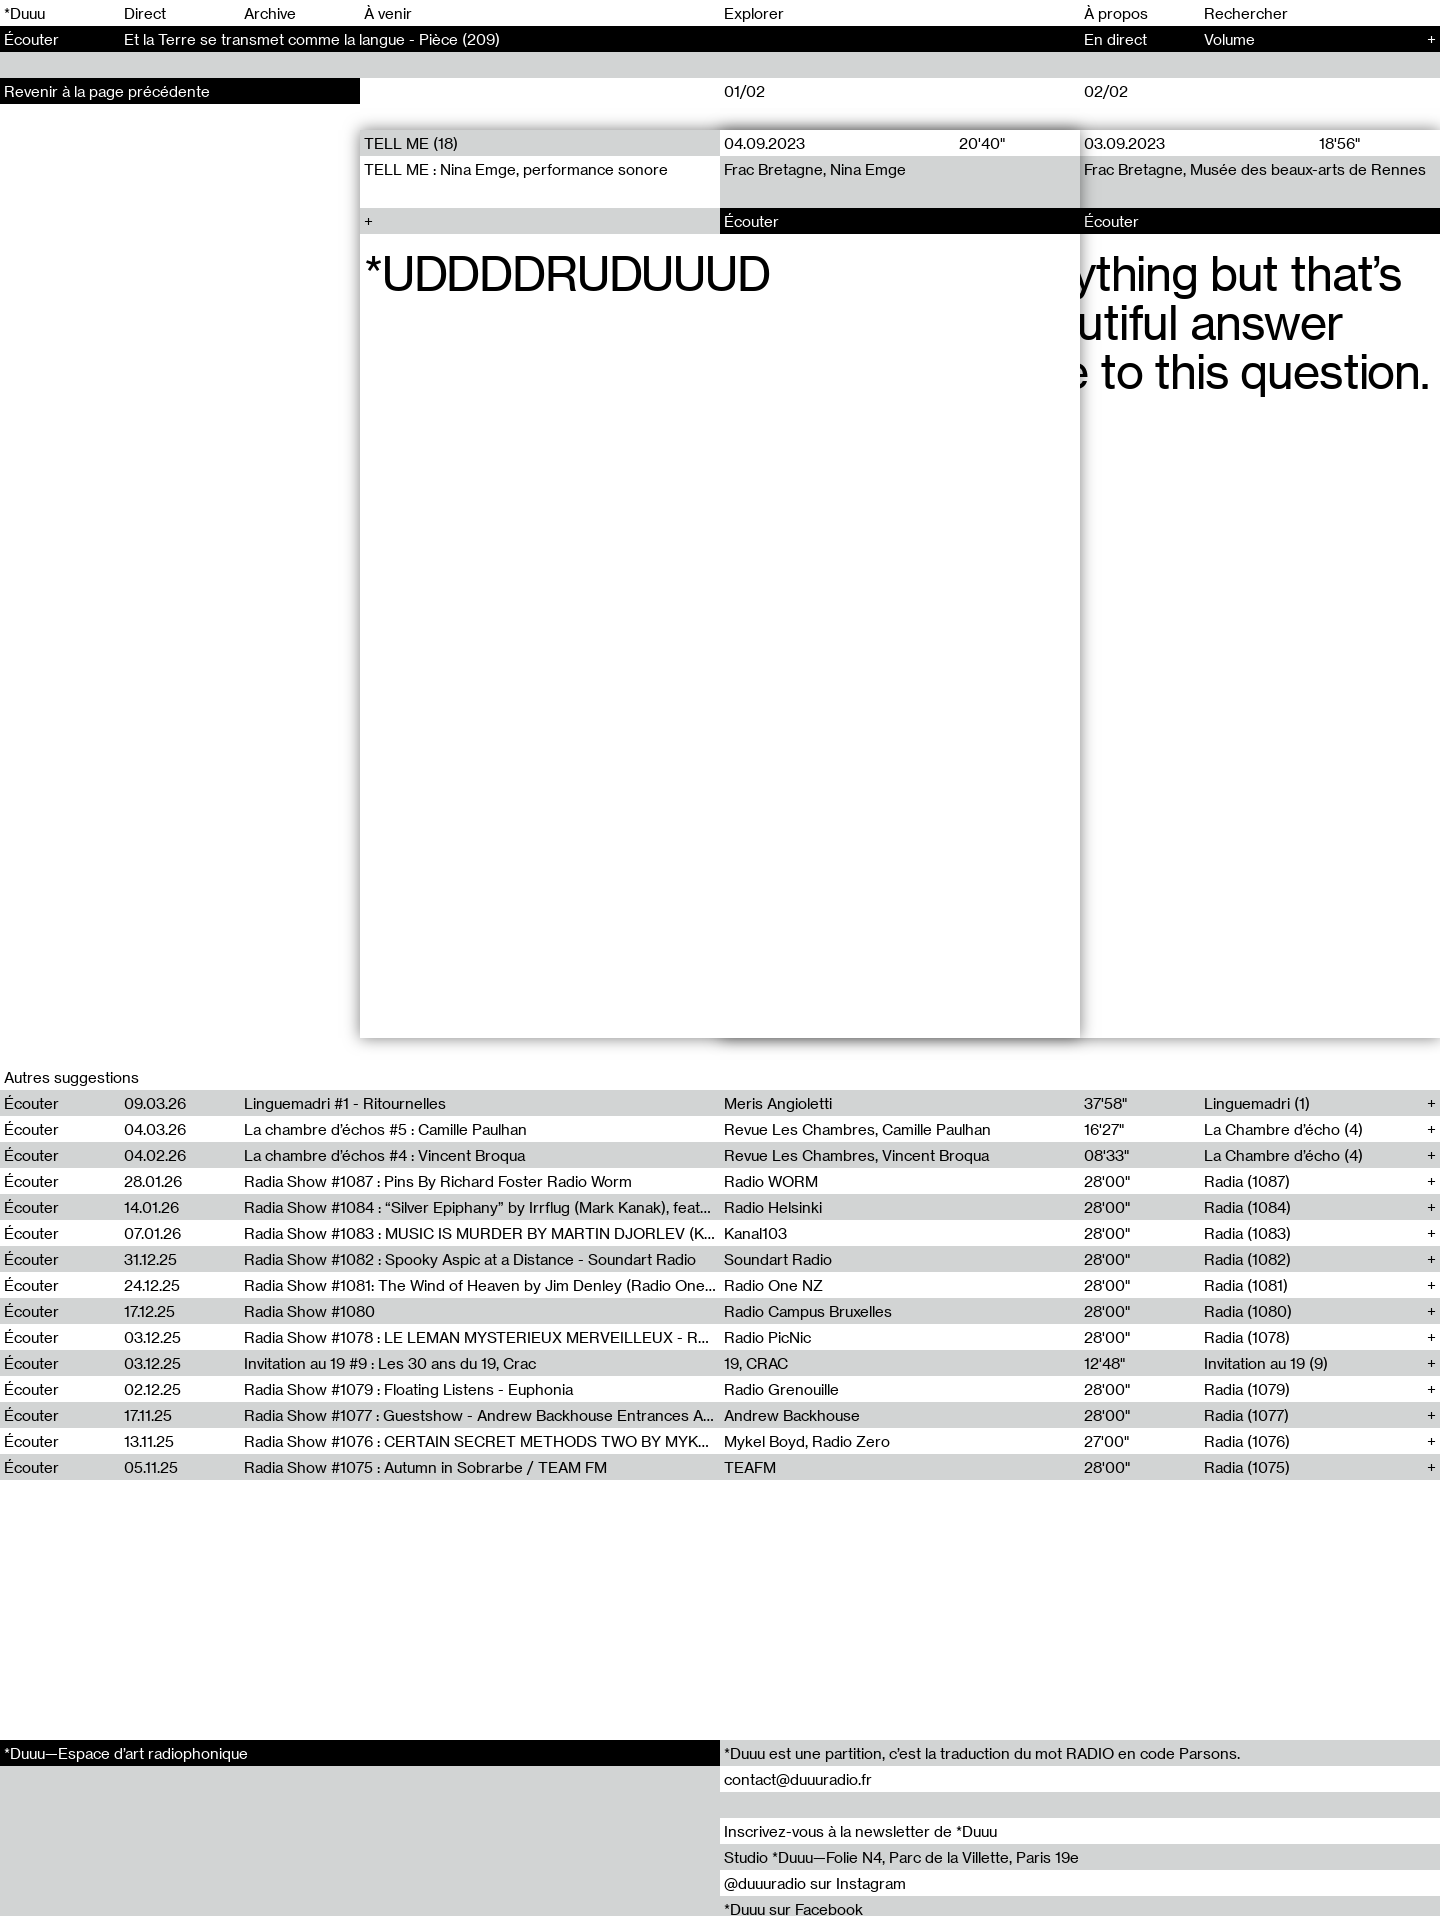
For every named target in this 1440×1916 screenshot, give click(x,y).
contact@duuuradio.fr (798, 1779)
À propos (1116, 13)
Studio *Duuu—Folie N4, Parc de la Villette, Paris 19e (901, 1857)
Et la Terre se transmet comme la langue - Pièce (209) (312, 39)
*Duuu (24, 13)
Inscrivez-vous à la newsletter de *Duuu (860, 1831)
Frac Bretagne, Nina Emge (815, 169)
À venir (388, 13)
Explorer (754, 13)
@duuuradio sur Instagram (815, 1883)
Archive (270, 13)
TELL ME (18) (411, 143)
